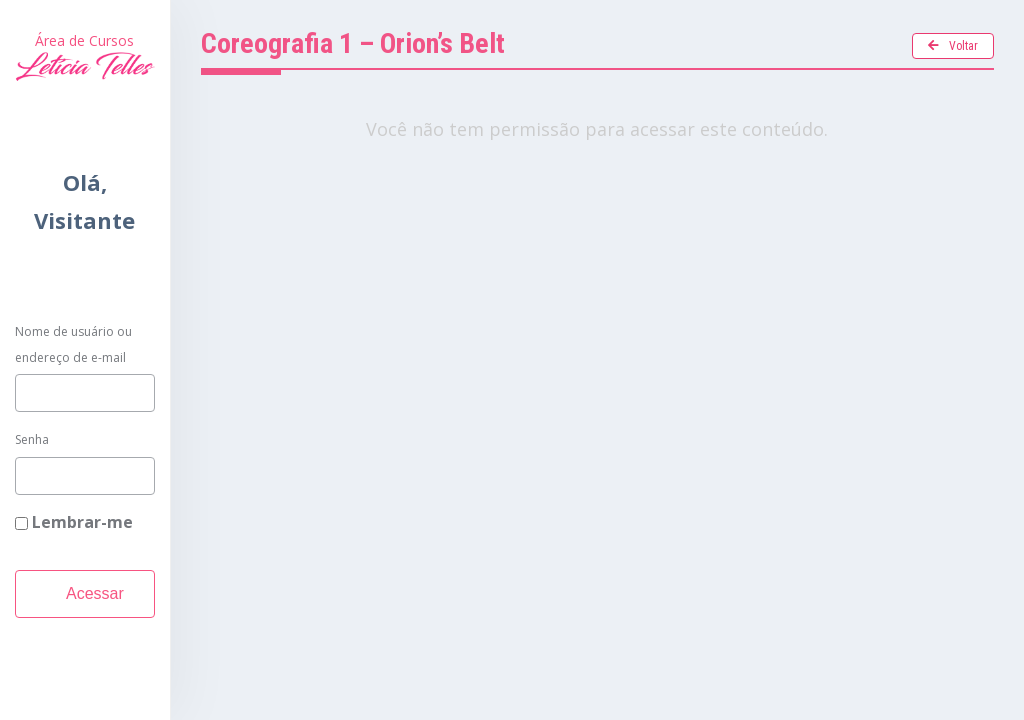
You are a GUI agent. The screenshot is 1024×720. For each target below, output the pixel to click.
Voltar (953, 46)
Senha (32, 439)
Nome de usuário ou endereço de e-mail (73, 344)
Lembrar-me (74, 522)
